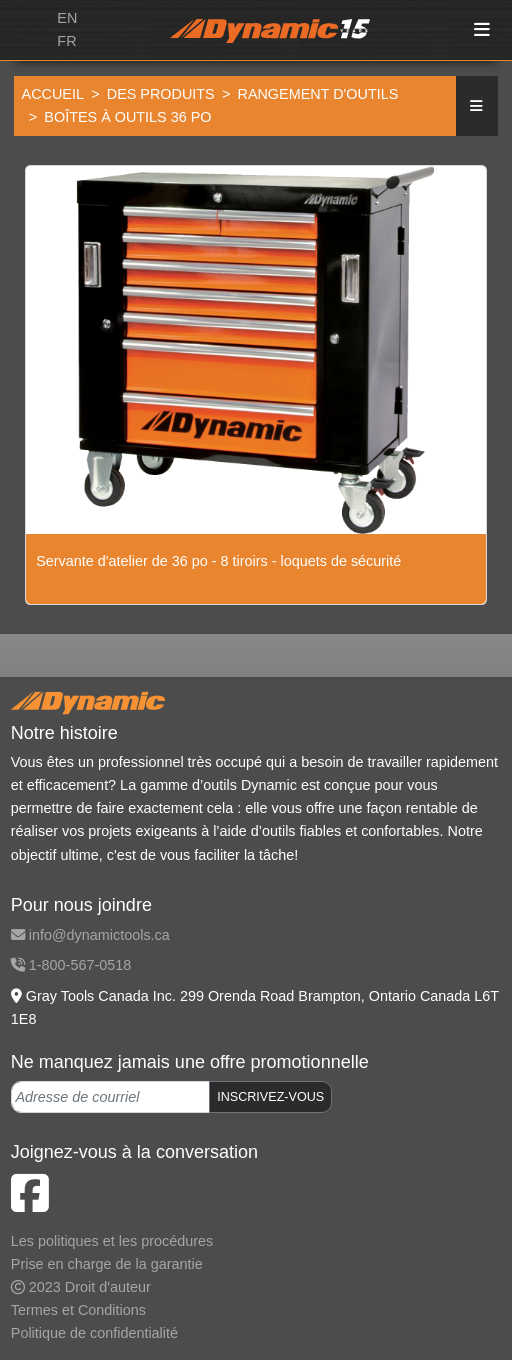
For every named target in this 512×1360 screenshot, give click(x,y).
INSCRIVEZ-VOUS (270, 1097)
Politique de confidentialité (94, 1333)
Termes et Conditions (78, 1310)
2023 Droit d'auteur (81, 1287)
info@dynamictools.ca (90, 935)
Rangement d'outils (317, 94)
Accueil (53, 94)
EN (67, 18)
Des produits (161, 94)
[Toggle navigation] (483, 30)
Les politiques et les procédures (112, 1241)
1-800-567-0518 (71, 965)
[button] (477, 106)
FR (66, 41)
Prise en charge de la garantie (107, 1264)
